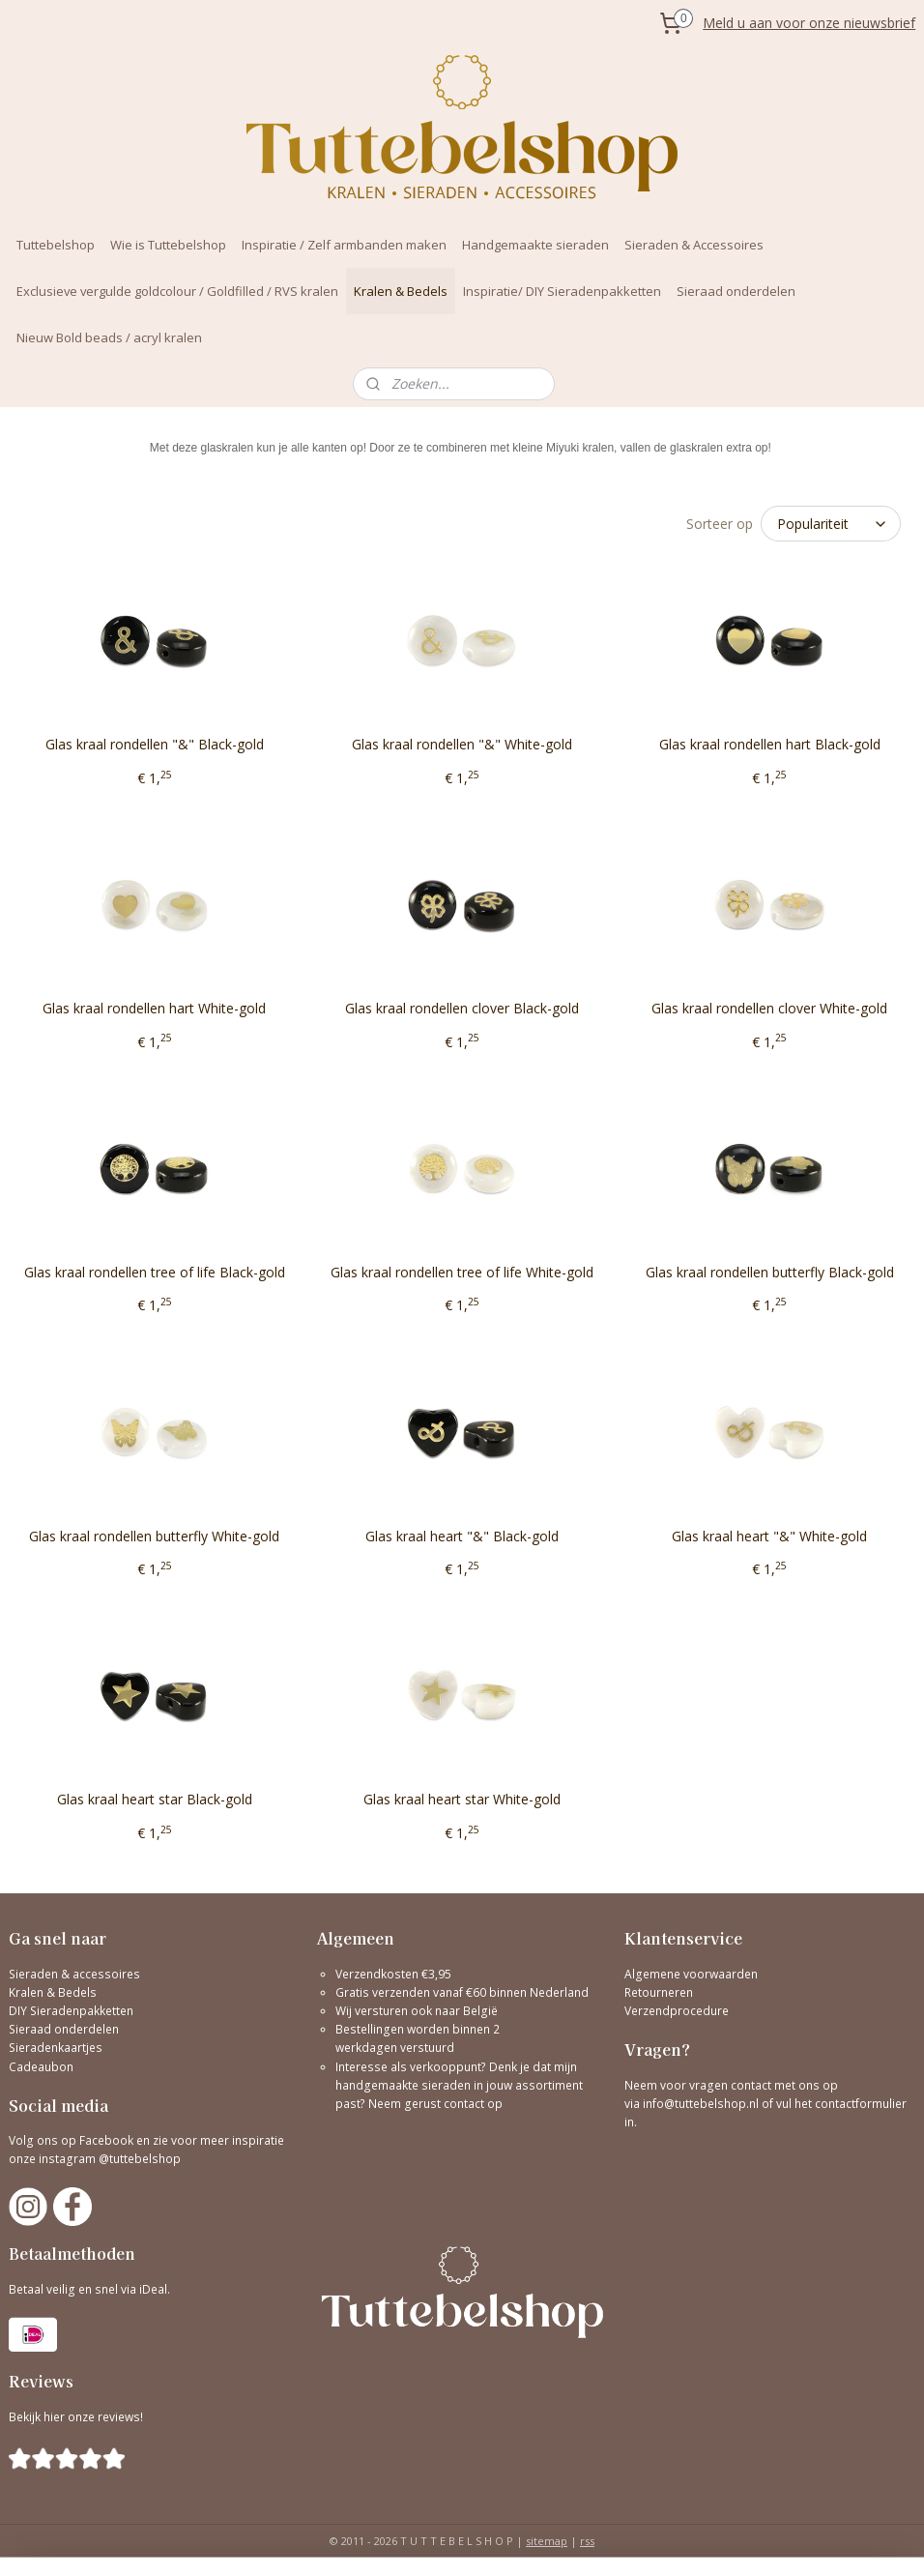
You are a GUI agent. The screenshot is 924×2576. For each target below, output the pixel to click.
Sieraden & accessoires (74, 1974)
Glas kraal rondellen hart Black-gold (770, 744)
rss (587, 2540)
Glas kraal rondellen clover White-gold (769, 1008)
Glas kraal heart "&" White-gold (769, 1536)
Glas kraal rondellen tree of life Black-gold (154, 1272)
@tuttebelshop (141, 2159)
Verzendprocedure (676, 2011)
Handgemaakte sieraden (535, 244)
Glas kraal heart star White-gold (462, 1799)
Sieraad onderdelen (736, 291)
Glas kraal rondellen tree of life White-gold (462, 1272)
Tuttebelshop (55, 244)
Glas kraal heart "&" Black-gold (462, 1536)
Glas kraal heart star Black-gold (154, 1799)
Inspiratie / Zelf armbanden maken (344, 244)
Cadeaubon (41, 2067)
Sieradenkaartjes (55, 2047)
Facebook (106, 2140)
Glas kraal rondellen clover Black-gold (462, 1008)
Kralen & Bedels (401, 291)
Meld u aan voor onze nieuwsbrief (809, 23)
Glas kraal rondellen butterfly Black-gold (770, 1272)
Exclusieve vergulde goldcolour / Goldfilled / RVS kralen (177, 291)
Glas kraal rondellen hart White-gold (154, 1008)
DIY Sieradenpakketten (71, 2011)
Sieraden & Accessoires (694, 244)
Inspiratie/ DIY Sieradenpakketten (562, 291)
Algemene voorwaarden (691, 1974)
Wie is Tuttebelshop (168, 244)
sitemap (546, 2540)
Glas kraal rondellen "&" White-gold (462, 744)
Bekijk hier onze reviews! (76, 2417)
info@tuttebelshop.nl (701, 2103)
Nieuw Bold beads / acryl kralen (109, 337)
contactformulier (861, 2103)
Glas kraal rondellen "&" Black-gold (154, 744)
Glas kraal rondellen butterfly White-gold (154, 1536)
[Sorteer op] (831, 524)
